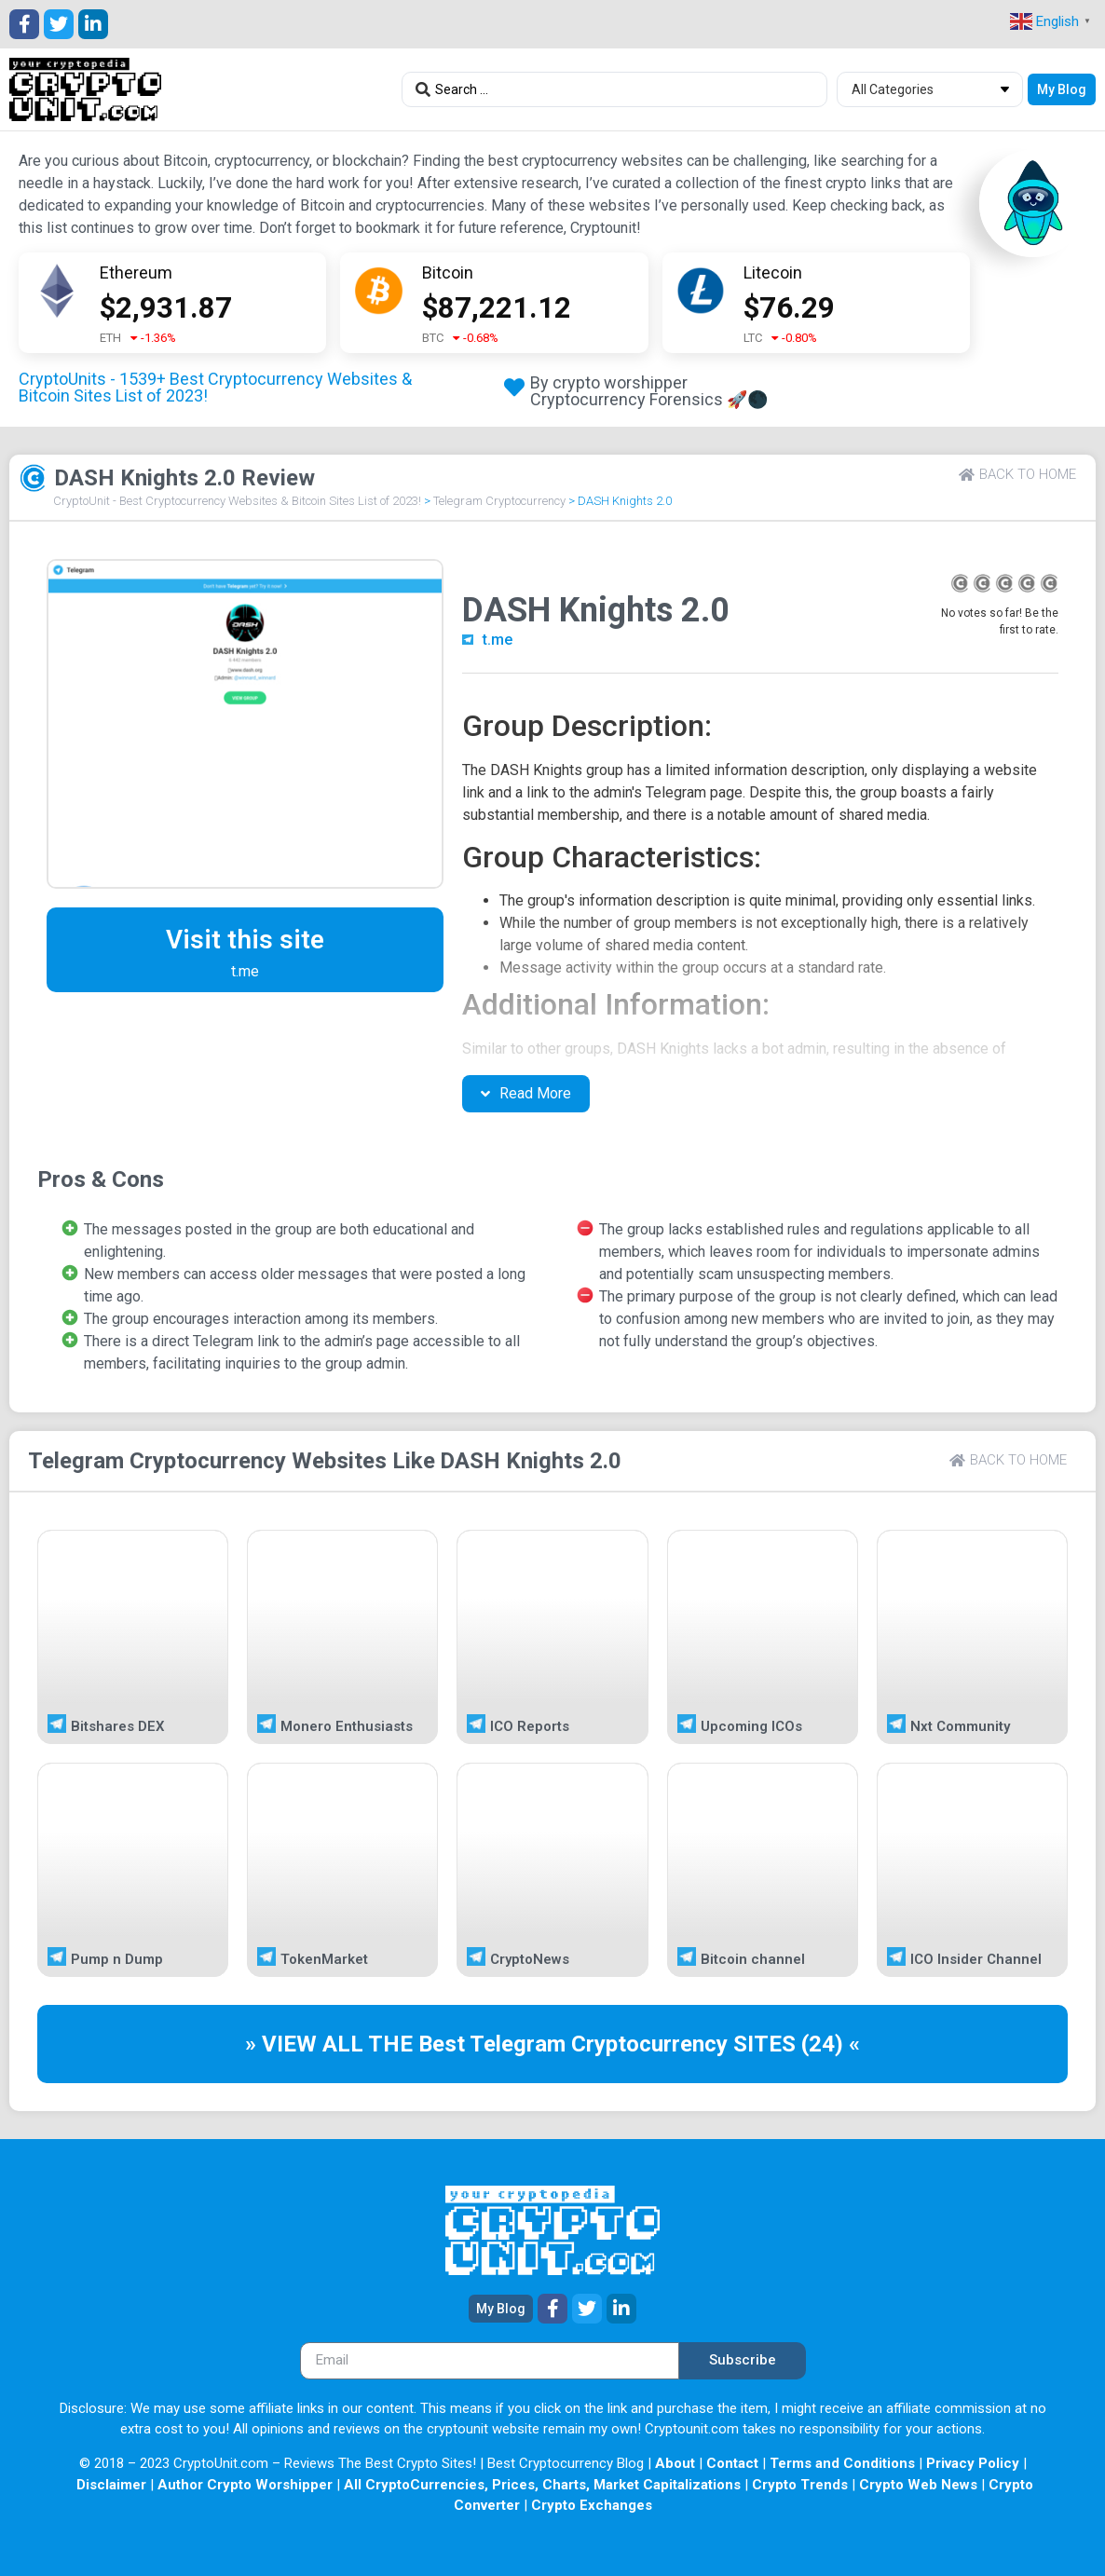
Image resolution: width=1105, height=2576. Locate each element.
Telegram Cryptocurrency (499, 501)
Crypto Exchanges (591, 2505)
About (675, 2463)
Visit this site (245, 939)
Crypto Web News (918, 2484)
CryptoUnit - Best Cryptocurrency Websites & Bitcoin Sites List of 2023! (237, 501)
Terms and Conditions (842, 2463)
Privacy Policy (972, 2463)
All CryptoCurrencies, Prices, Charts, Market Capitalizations (542, 2484)
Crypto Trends (800, 2484)
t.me (497, 639)
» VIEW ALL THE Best (357, 2044)
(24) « (830, 2044)
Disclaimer (111, 2484)
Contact (732, 2463)
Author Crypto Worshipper (245, 2484)
